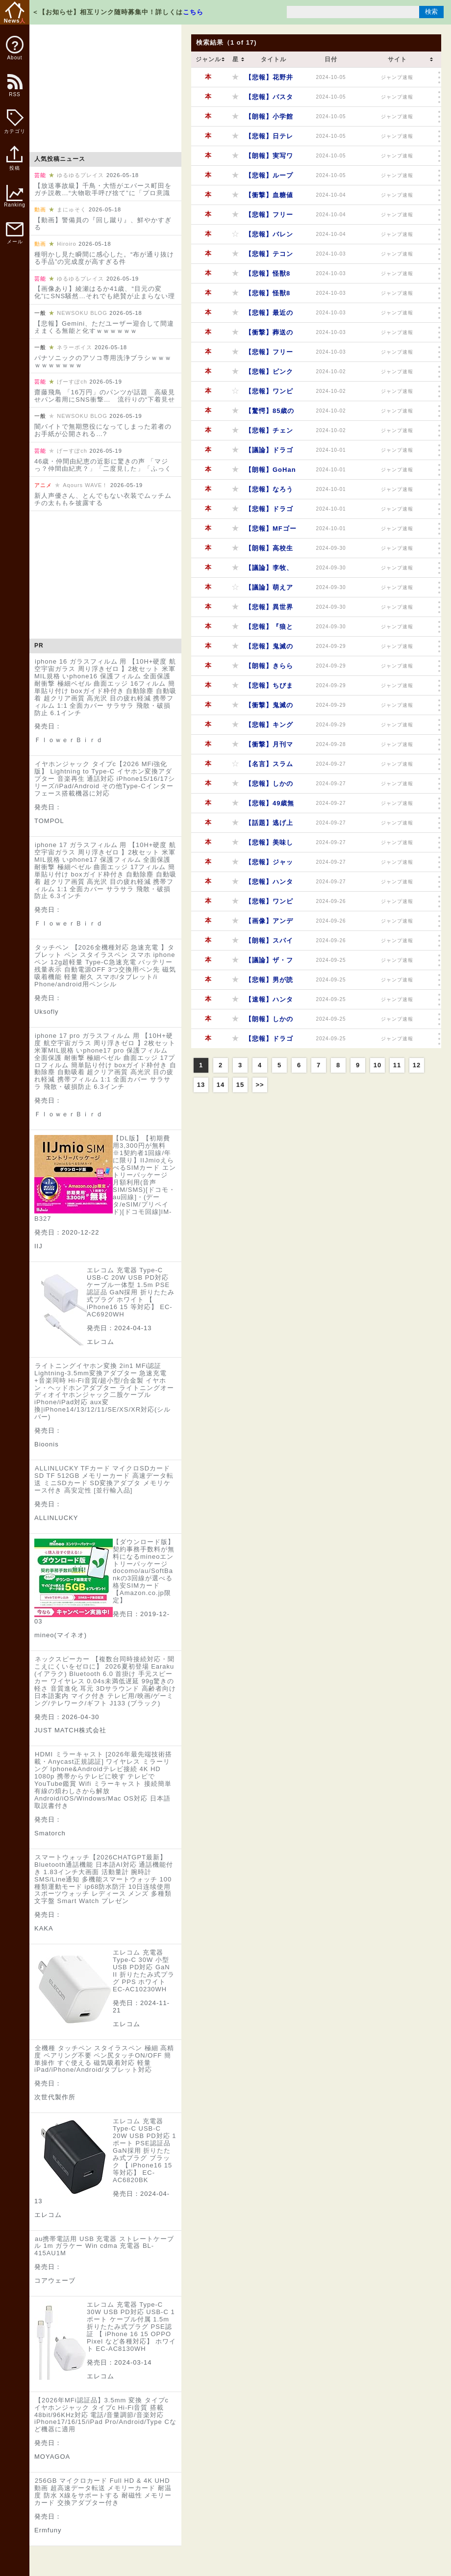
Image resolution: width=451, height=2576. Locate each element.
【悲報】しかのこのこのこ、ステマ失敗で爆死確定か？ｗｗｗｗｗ (269, 786)
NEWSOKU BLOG (82, 313)
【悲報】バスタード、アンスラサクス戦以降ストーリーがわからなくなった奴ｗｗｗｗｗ (269, 99)
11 (397, 1065)
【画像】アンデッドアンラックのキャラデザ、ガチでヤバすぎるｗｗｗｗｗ (269, 923)
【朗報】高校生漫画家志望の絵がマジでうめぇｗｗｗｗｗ (269, 551)
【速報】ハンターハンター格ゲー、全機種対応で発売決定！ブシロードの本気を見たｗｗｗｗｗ (269, 1002)
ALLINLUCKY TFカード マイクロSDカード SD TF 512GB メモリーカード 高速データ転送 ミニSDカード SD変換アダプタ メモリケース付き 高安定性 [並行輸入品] (104, 1479)
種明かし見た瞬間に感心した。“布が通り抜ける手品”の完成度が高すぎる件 (104, 258)
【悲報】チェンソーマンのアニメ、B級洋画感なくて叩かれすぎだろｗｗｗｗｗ (269, 433)
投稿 (14, 163)
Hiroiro (66, 244)
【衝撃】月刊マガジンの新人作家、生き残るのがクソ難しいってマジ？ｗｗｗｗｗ (269, 747)
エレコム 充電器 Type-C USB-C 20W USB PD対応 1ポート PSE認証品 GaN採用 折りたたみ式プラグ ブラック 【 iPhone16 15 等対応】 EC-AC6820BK (144, 2150)
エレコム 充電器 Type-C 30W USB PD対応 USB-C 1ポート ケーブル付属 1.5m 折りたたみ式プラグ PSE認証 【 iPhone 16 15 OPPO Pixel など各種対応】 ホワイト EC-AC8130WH (131, 2326)
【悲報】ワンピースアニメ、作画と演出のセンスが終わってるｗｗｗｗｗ (269, 904)
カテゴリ (14, 121)
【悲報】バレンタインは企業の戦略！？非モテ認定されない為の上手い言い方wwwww (269, 237)
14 (221, 1084)
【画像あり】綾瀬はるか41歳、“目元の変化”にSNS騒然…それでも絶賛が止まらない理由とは (104, 296)
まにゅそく (71, 209)
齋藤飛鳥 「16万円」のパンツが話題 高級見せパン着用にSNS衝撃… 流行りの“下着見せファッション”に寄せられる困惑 (104, 399)
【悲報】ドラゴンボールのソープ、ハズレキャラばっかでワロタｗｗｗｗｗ (269, 1041)
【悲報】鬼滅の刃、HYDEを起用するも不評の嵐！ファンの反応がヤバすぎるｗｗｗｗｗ (269, 649)
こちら (193, 12)
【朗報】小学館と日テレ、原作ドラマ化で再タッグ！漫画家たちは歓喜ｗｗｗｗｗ (269, 119)
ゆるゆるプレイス (80, 175)
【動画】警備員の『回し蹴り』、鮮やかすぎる (103, 223)
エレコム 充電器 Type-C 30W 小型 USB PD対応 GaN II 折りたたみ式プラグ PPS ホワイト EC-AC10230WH (144, 1971)
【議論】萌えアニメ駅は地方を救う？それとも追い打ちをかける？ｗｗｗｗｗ (269, 590)
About (15, 48)
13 (201, 1084)
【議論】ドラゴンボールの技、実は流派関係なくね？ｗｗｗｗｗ (269, 453)
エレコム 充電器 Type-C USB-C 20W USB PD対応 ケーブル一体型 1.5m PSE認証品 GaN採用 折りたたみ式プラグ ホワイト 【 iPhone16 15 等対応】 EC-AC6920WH (131, 1292)
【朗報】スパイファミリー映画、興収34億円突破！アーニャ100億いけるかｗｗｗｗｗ (269, 943)
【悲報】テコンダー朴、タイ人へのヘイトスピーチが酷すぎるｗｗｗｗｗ (269, 256)
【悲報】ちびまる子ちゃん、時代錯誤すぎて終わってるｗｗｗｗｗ (269, 688)
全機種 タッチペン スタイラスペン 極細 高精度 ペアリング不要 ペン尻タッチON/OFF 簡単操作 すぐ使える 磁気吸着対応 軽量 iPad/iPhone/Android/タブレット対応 (104, 2059)
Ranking (14, 196)
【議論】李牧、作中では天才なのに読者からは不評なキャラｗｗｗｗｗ (269, 570)
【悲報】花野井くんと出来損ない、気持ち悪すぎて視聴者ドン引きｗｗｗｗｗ (269, 80)
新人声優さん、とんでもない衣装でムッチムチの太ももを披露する (103, 499)
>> (259, 1084)
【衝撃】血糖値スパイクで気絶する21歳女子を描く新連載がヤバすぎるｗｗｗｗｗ (269, 198)
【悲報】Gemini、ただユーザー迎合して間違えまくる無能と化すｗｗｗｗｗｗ (104, 327)
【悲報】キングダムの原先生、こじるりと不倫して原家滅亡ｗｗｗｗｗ (269, 727)
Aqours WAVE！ (85, 485)
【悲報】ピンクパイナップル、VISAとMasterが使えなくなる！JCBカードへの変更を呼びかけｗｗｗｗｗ (269, 374)
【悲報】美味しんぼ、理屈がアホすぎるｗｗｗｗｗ (269, 845)
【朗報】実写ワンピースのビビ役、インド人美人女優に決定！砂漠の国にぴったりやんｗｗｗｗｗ (269, 158)
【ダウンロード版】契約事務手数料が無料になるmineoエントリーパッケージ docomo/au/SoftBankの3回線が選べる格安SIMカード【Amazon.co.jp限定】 (144, 1571)
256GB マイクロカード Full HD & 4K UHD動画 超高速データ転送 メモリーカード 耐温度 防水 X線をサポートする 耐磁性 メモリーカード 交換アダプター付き (103, 2491)
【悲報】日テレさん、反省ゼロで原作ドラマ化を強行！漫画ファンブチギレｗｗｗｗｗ (269, 139)
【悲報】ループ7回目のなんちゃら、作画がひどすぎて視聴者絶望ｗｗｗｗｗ (269, 178)
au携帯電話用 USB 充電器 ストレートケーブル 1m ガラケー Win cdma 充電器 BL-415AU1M (104, 2246)
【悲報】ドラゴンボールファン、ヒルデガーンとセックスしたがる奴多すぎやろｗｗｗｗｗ (269, 511)
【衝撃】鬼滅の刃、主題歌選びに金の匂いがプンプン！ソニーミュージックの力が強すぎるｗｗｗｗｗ (269, 708)
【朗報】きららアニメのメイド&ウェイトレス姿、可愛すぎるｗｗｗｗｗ (269, 668)
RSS (14, 90)
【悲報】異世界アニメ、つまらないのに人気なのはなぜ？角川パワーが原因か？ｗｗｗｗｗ (269, 610)
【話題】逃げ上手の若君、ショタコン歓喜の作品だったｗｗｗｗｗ (269, 825)
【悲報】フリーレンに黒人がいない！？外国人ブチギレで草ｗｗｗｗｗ (269, 354)
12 (417, 1065)
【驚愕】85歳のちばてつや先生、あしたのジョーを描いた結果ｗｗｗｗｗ (269, 413)
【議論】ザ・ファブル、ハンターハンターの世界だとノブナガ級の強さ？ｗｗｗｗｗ (269, 963)
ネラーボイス (74, 347)
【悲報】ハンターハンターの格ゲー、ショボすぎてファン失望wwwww (269, 884)
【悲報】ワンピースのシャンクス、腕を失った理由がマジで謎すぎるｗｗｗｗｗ (269, 394)
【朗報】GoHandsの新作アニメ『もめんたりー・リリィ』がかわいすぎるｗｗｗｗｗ (270, 472)
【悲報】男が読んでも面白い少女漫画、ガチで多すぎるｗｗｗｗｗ (269, 982)
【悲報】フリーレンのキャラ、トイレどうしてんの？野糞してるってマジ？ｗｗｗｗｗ (269, 217)
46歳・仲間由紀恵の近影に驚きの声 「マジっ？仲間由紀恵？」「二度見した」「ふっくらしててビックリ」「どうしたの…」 (103, 469)
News (15, 12)
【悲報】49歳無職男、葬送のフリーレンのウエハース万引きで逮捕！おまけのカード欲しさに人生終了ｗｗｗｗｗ (269, 806)
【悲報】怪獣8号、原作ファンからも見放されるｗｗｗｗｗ (269, 296)
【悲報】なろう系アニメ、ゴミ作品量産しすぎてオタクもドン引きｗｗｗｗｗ (269, 492)
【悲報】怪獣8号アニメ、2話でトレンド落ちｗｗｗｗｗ (269, 276)
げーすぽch (72, 382)
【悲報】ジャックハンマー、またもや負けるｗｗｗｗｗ (269, 865)
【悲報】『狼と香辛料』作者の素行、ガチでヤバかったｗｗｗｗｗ (269, 629)
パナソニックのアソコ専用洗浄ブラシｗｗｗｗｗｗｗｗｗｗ (103, 361)
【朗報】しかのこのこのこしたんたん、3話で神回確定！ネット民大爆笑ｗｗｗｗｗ (269, 1022)
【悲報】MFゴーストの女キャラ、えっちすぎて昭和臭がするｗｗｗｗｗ (271, 531)
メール (15, 233)
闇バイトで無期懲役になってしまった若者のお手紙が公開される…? (103, 430)
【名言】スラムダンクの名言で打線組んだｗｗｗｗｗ (269, 766)
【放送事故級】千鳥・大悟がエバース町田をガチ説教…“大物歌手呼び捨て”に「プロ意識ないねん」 (103, 193)
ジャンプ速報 (397, 77)
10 (377, 1065)
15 (240, 1084)
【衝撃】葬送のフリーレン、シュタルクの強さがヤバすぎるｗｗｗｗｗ (269, 335)
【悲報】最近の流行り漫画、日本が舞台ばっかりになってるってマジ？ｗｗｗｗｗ (269, 315)
